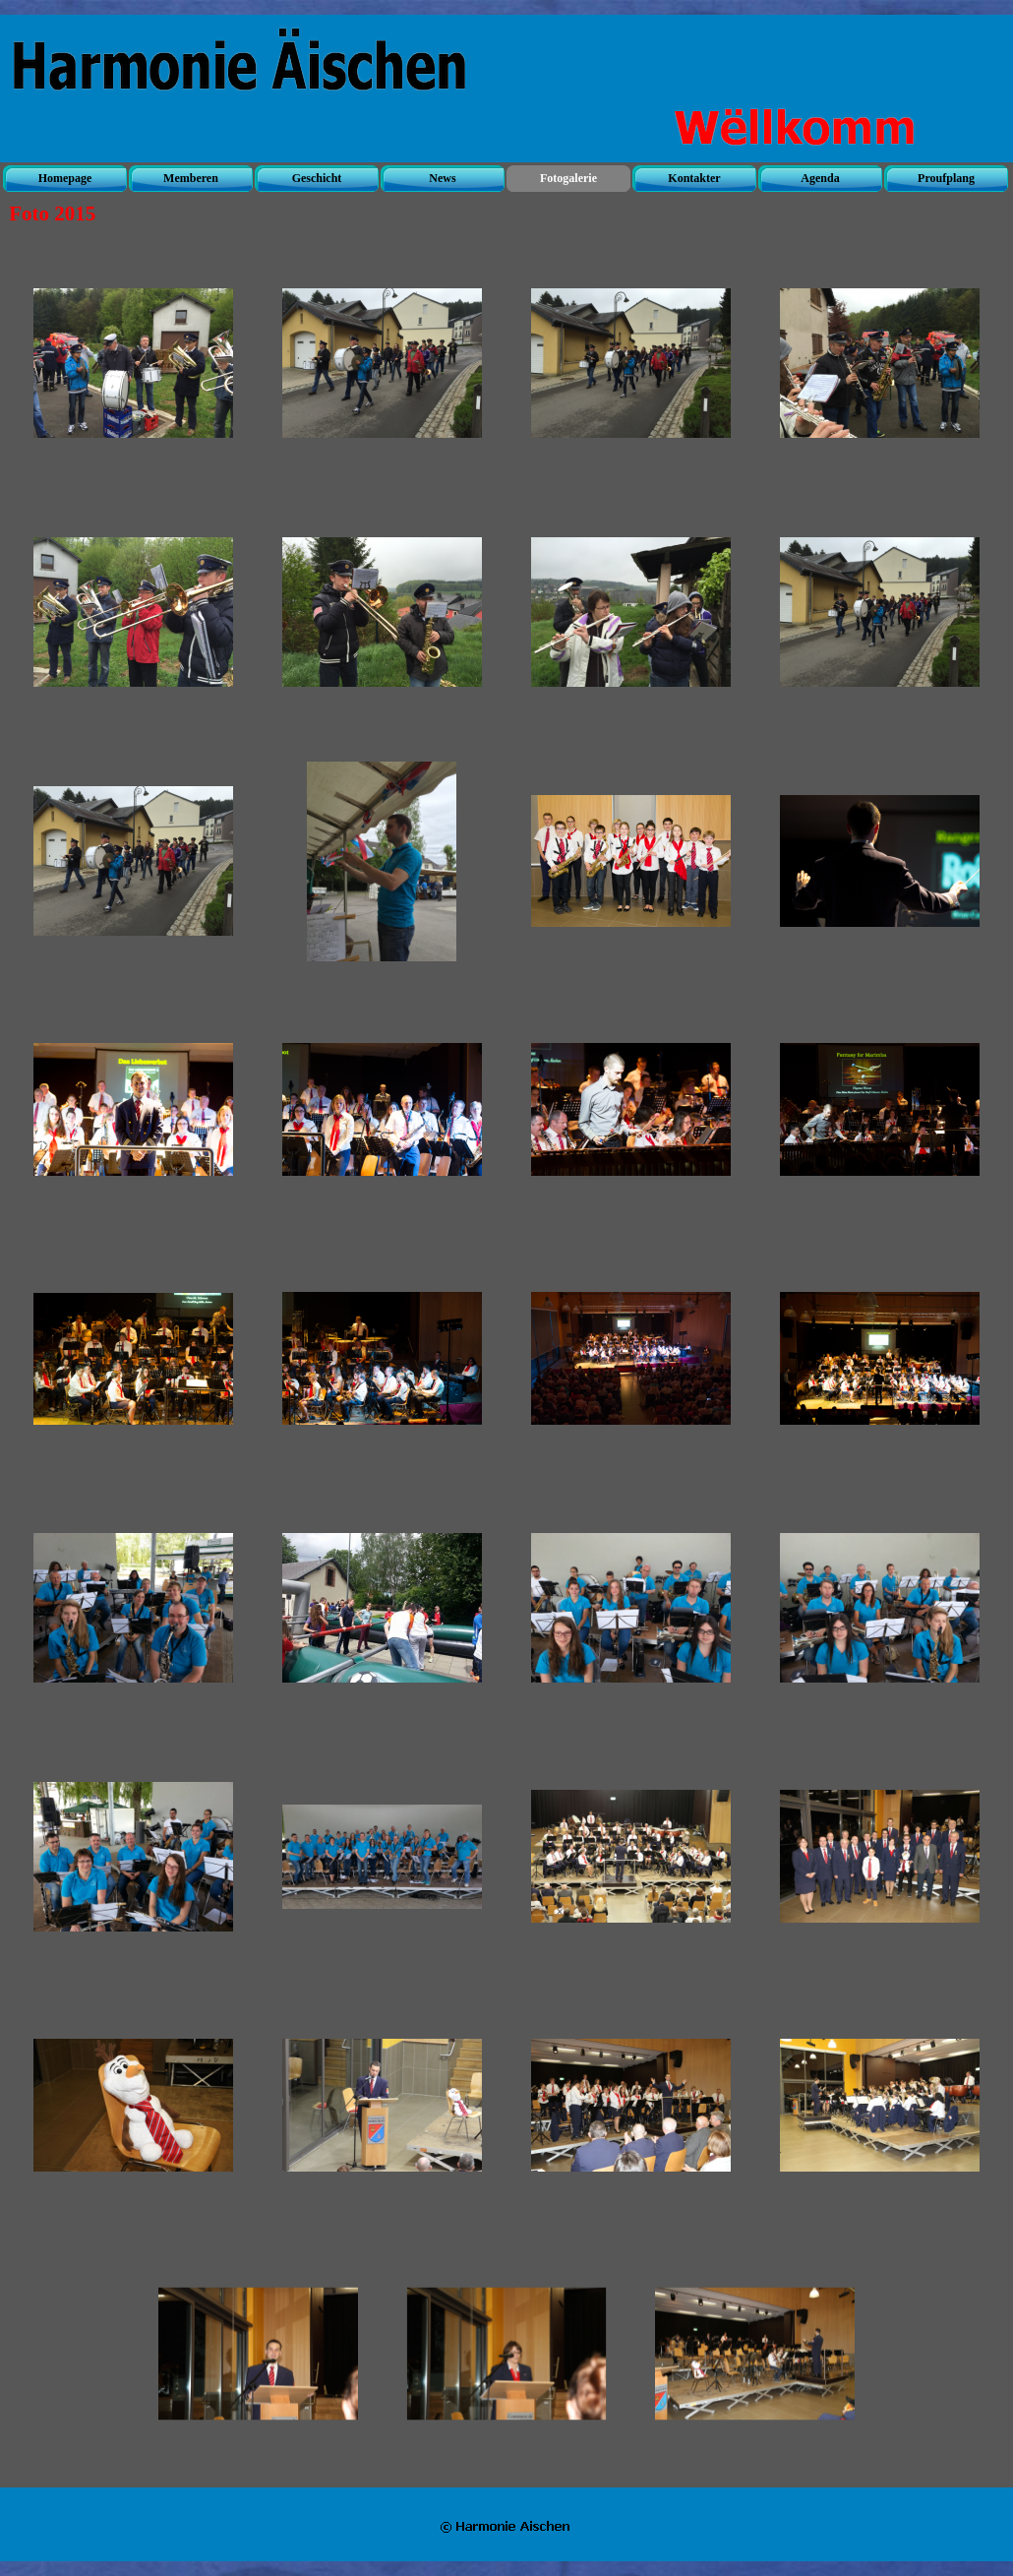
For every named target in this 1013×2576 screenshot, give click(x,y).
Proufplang (946, 178)
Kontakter (694, 178)
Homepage (65, 178)
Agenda (820, 178)
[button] (133, 363)
